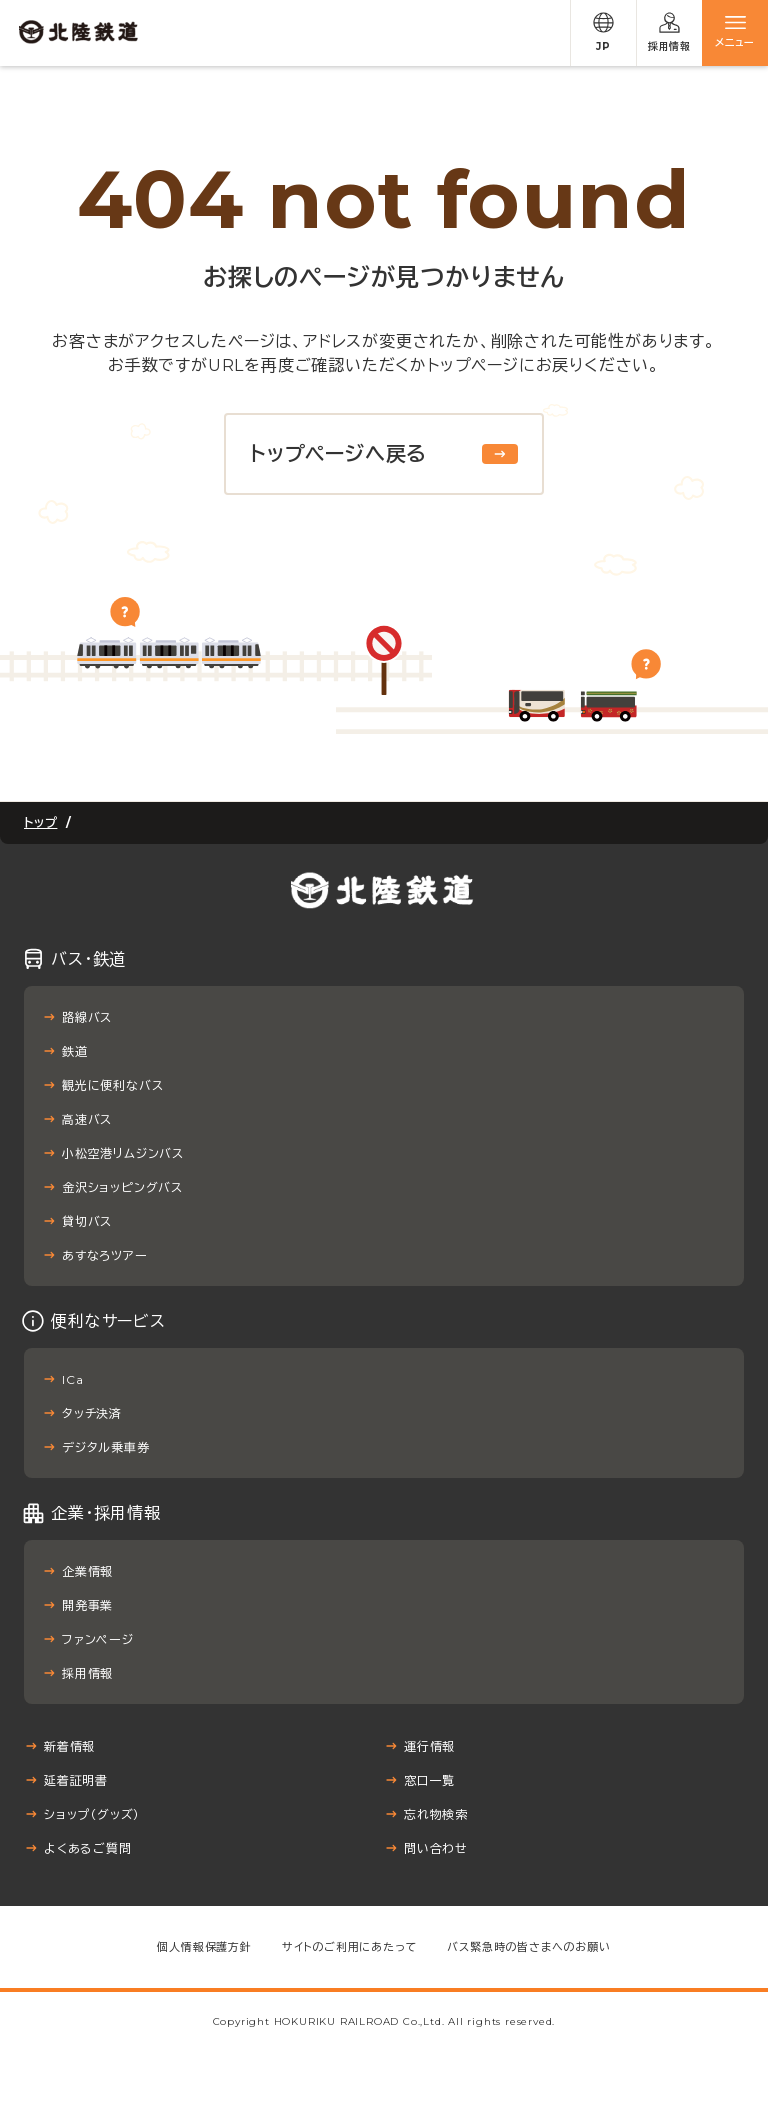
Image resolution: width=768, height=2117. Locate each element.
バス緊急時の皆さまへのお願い (528, 1947)
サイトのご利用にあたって (350, 1947)
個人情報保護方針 (204, 1947)
